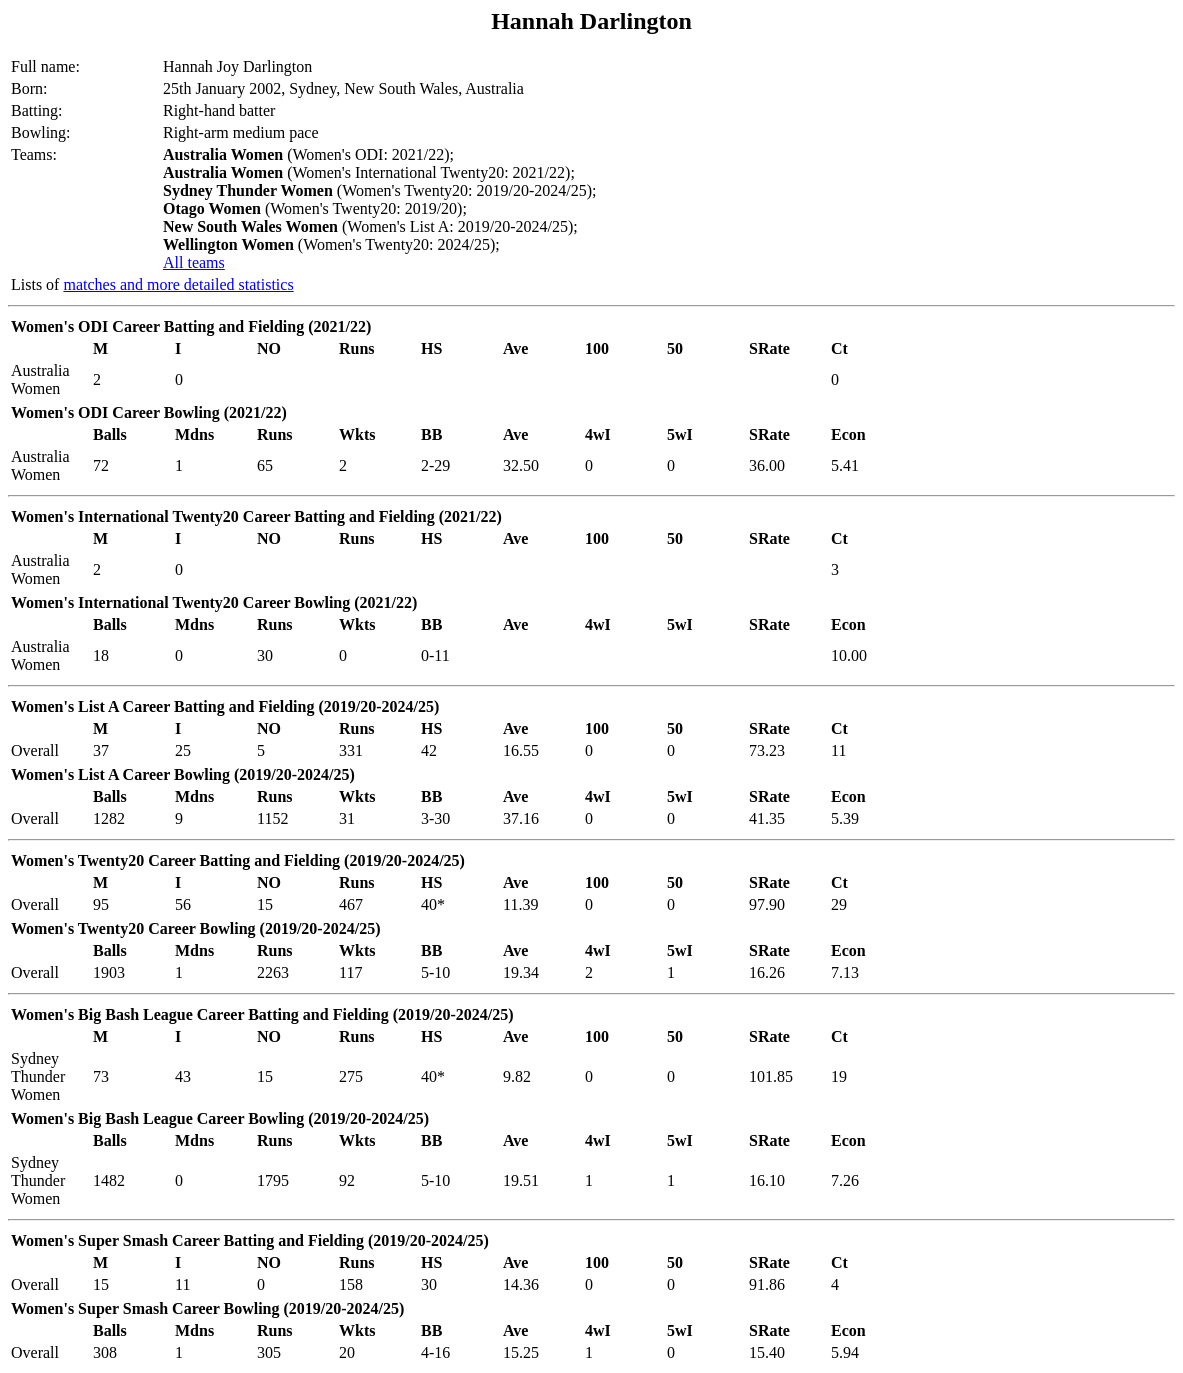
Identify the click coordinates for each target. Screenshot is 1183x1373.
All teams (194, 262)
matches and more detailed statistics (178, 284)
